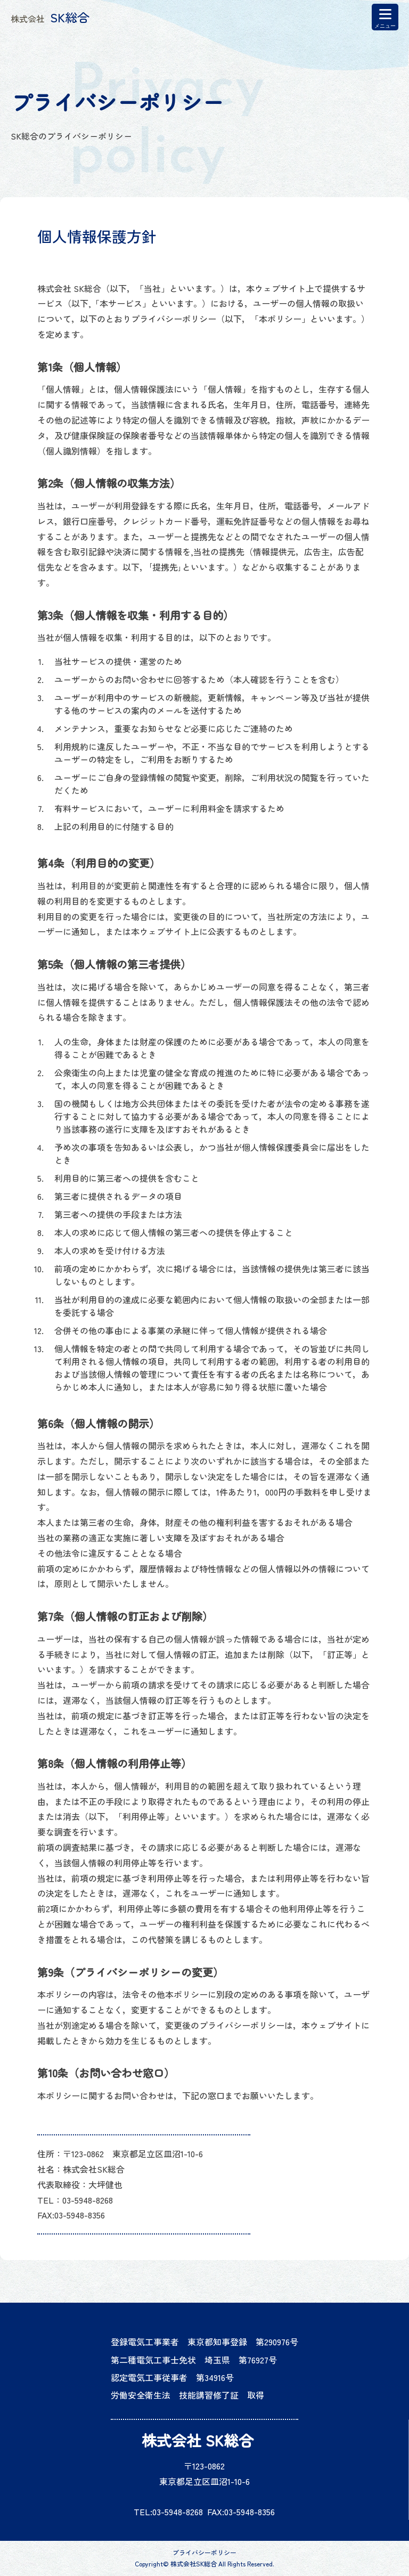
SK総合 (50, 17)
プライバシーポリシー (204, 2552)
